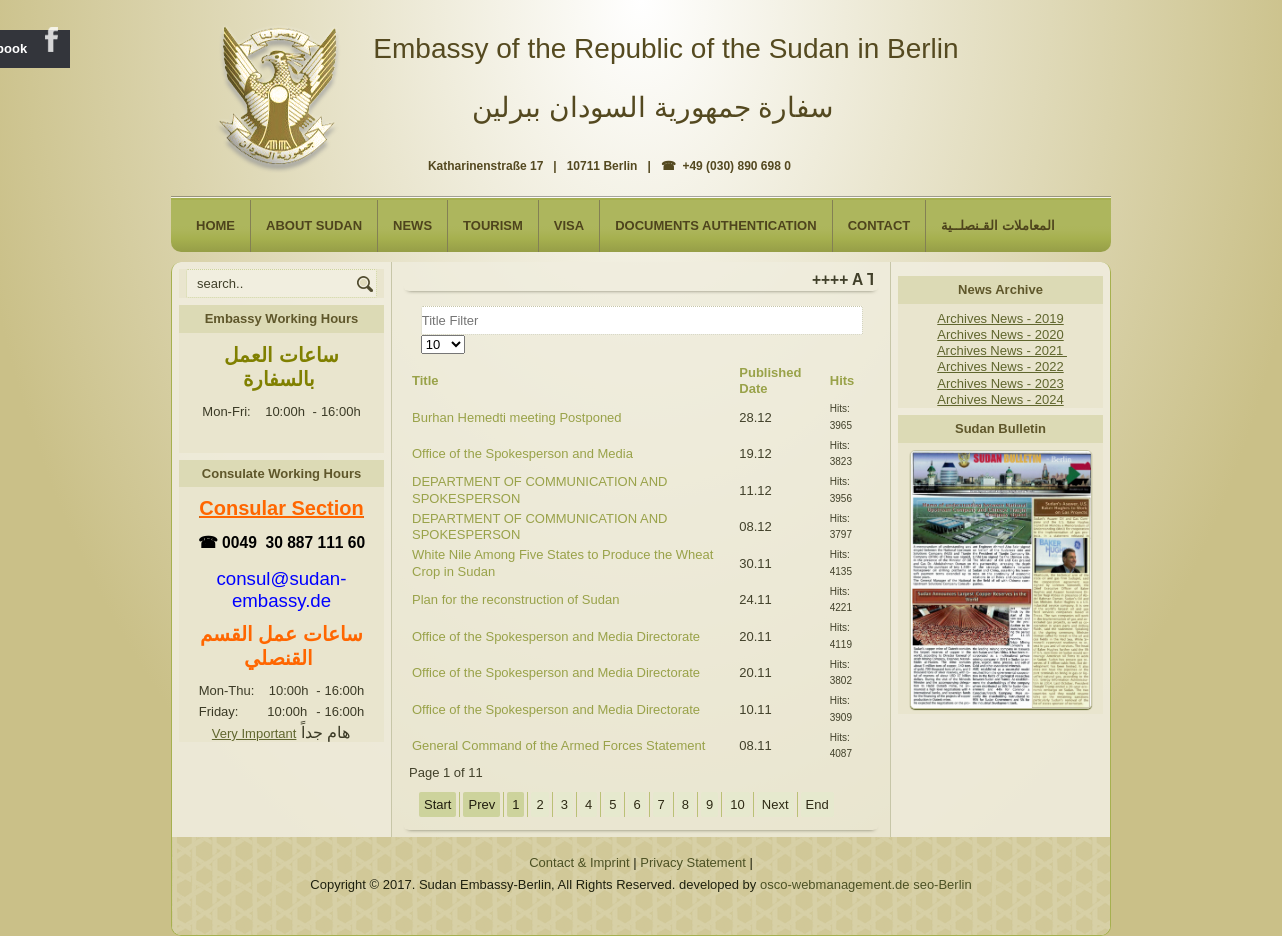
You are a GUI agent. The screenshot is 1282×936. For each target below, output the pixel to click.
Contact (879, 225)
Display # (421, 335)
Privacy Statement (693, 862)
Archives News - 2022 (1000, 366)
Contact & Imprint (579, 862)
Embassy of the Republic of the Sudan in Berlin (665, 48)
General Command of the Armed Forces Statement (558, 745)
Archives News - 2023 (1000, 383)
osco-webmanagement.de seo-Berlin (866, 884)
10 (737, 804)
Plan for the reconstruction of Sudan (515, 599)
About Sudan (314, 225)
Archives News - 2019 (1000, 318)
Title (425, 380)
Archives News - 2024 (1000, 399)
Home (215, 225)
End (817, 804)
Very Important (254, 733)
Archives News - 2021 (1002, 350)
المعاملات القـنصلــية (998, 225)
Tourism (493, 225)
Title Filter (421, 306)
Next (775, 804)
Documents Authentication (716, 225)
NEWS (412, 225)
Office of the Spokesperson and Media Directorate (556, 636)
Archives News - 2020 (1000, 334)
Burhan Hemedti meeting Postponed (517, 417)
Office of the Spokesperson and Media (522, 453)
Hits (842, 380)
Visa (569, 225)
